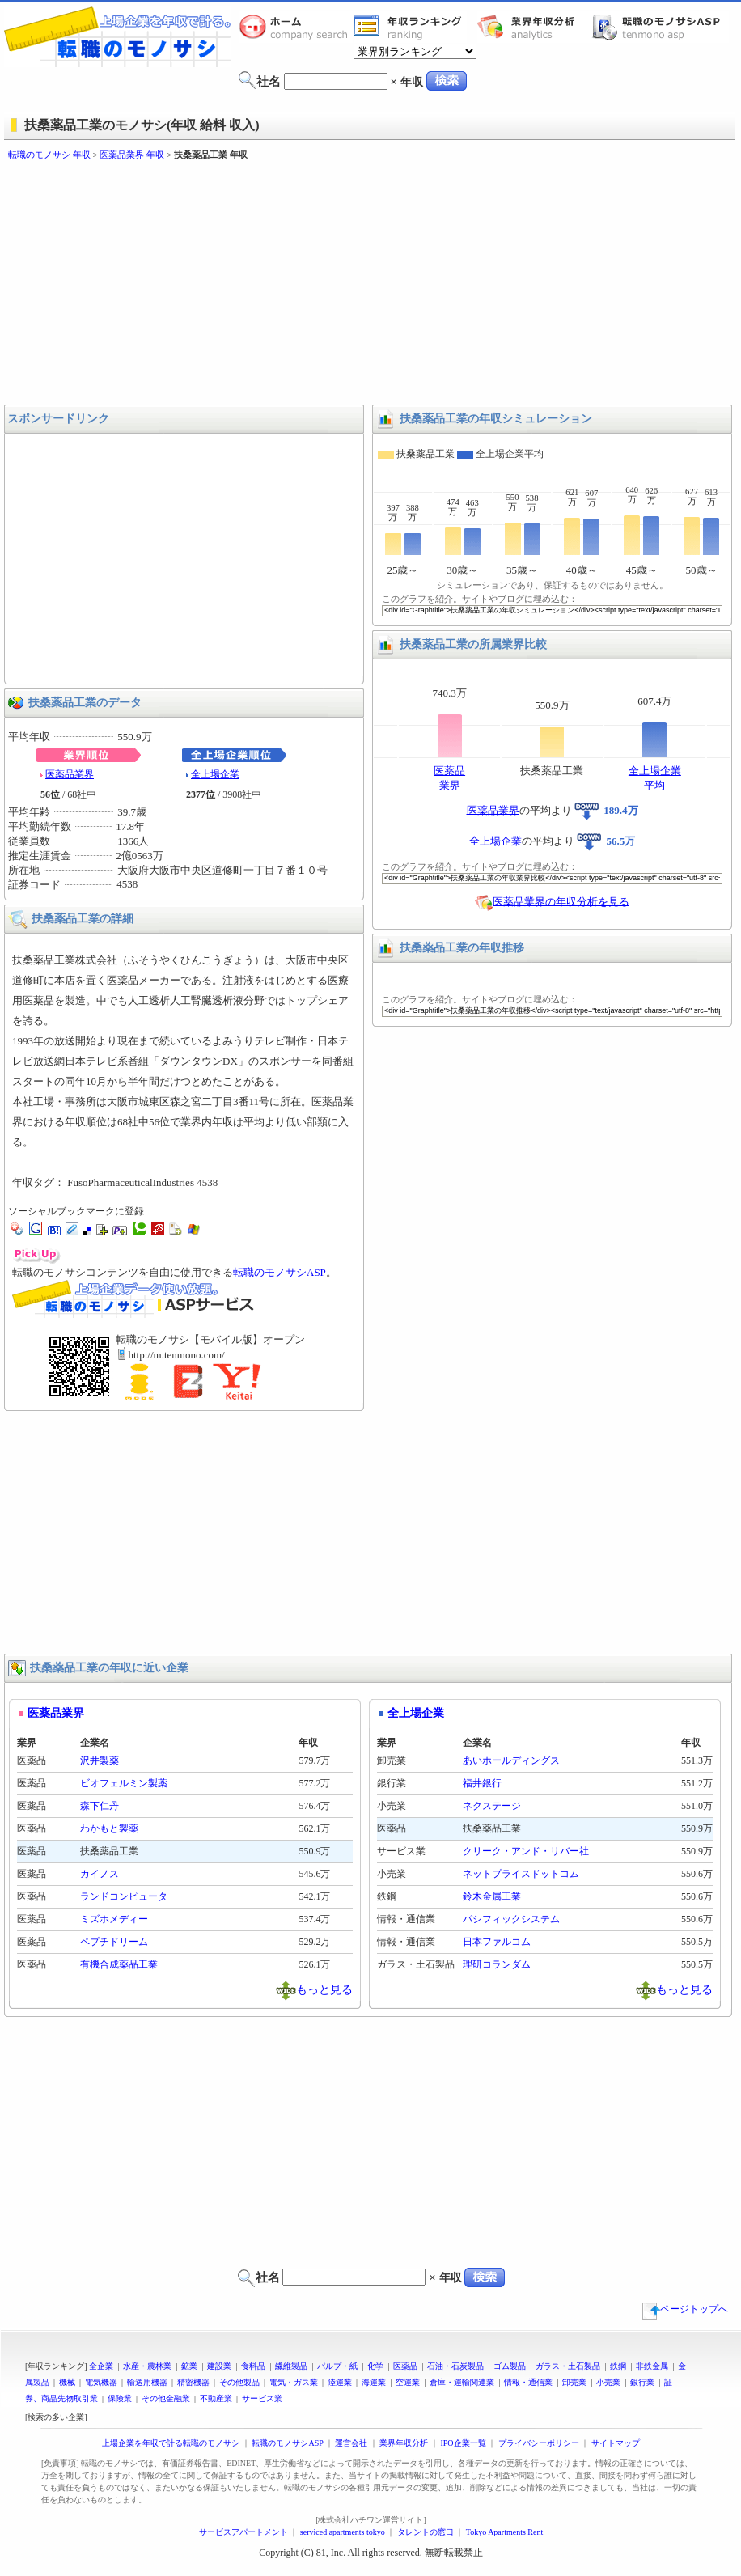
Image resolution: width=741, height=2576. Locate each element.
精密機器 (193, 2382)
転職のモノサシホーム (296, 27)
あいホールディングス (511, 1760)
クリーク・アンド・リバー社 (526, 1851)
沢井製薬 (99, 1760)
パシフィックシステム (511, 1919)
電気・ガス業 (293, 2382)
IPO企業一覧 (462, 2442)
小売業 (608, 2382)
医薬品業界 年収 (132, 154)
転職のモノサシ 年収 (49, 154)
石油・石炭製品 (455, 2366)
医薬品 (405, 2366)
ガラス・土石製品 (568, 2366)
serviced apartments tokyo (342, 2531)
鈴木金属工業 (492, 1896)
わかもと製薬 (109, 1828)
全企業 (101, 2366)
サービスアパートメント (243, 2531)
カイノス (99, 1873)
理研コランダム (497, 1964)
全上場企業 (215, 774)
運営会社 (351, 2442)
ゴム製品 (509, 2366)
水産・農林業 (147, 2366)
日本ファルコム (497, 1941)
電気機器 (101, 2382)
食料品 (253, 2366)
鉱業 (189, 2366)
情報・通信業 (528, 2382)
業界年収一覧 (410, 27)
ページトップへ (685, 2309)
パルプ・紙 (337, 2366)
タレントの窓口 (425, 2531)
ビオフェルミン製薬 (123, 1783)
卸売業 (574, 2382)
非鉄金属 (652, 2366)
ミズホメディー (114, 1919)
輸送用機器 (147, 2382)
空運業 (408, 2382)
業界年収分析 (534, 27)
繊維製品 (291, 2366)
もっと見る (324, 1989)
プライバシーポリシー (538, 2442)
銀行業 (642, 2382)
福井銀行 (482, 1783)
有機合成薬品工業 (119, 1964)
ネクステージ (492, 1805)
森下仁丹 (99, 1805)
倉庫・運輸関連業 (462, 2382)
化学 (375, 2366)
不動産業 (216, 2398)
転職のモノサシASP (660, 27)
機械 (67, 2382)
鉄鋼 (618, 2366)
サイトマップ (615, 2442)
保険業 (120, 2398)
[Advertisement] (265, 283)
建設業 (219, 2366)
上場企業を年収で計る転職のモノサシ (170, 2442)
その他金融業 (166, 2398)
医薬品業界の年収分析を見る (561, 901)
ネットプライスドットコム (521, 1873)
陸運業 (340, 2382)
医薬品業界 (69, 774)
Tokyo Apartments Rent (504, 2531)
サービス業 (262, 2398)
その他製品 (239, 2382)
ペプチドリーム (114, 1941)
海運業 (374, 2382)
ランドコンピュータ (123, 1896)
